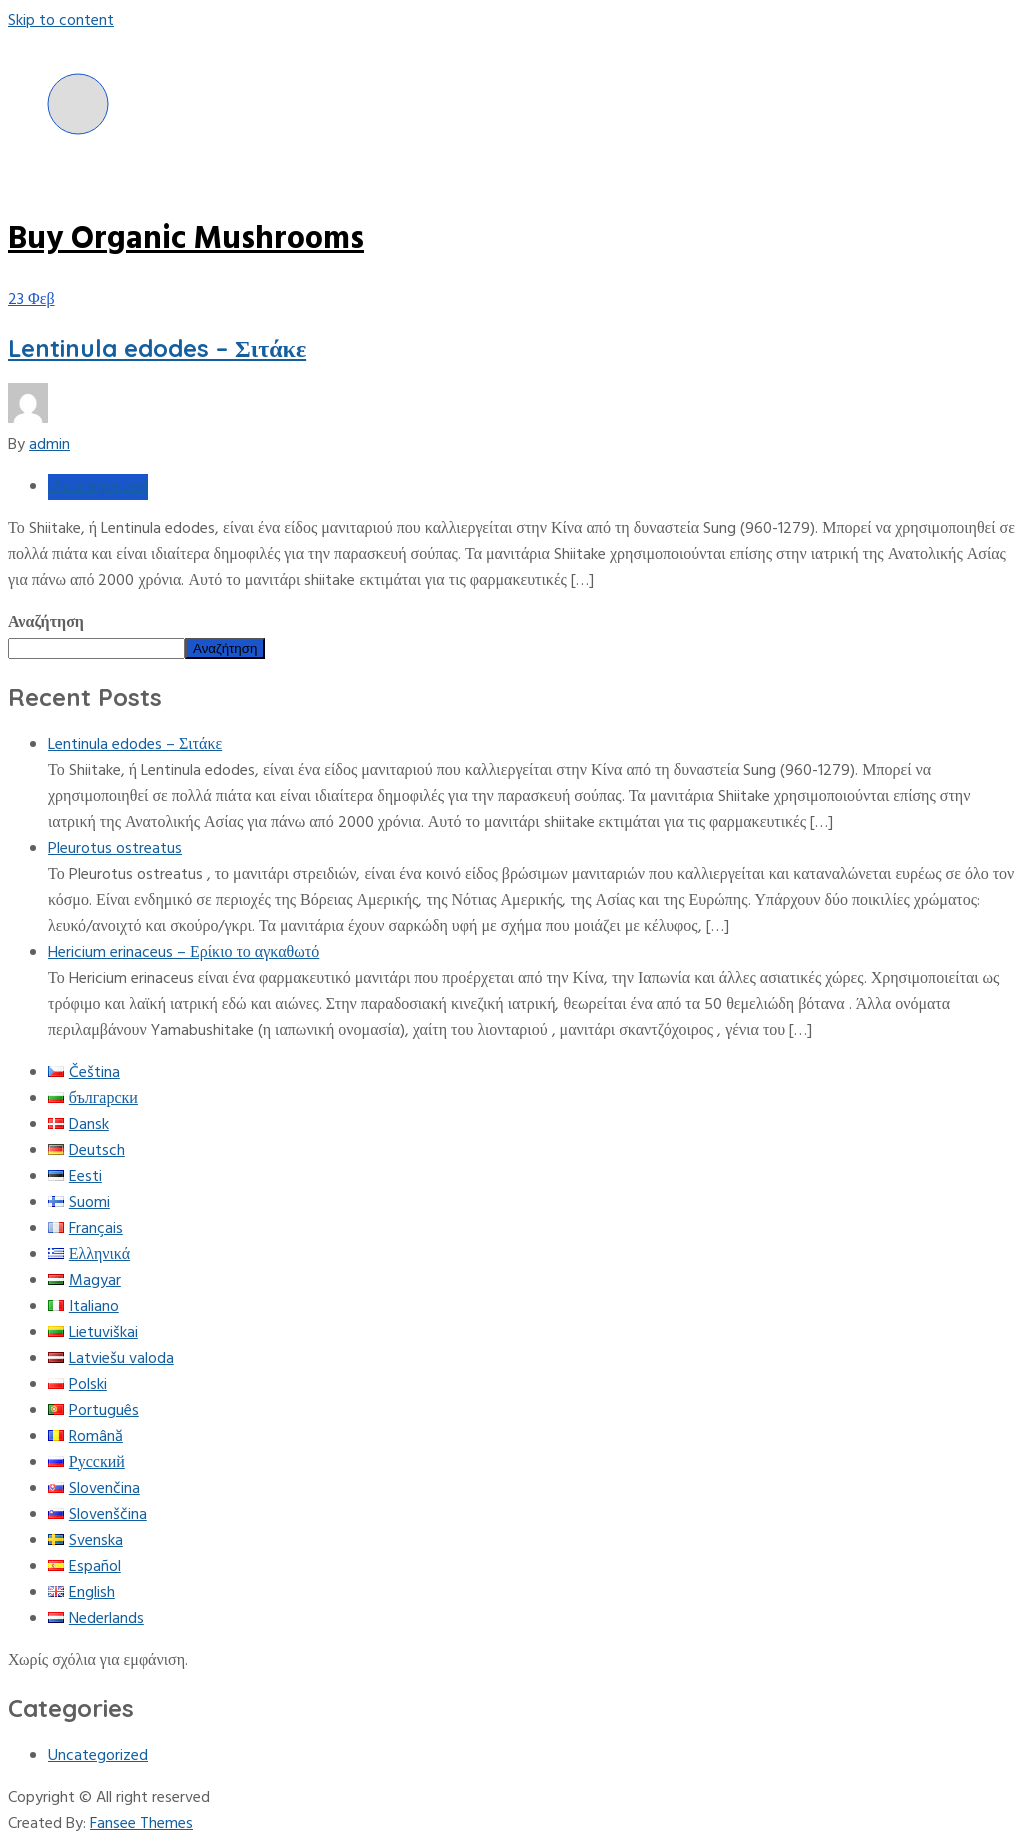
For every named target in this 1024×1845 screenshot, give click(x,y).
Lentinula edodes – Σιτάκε (157, 348)
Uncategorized (98, 487)
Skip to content (61, 21)
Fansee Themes (141, 1824)
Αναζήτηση (46, 623)
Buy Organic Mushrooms (186, 239)
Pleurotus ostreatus (115, 849)
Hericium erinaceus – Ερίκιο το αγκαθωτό (183, 953)
